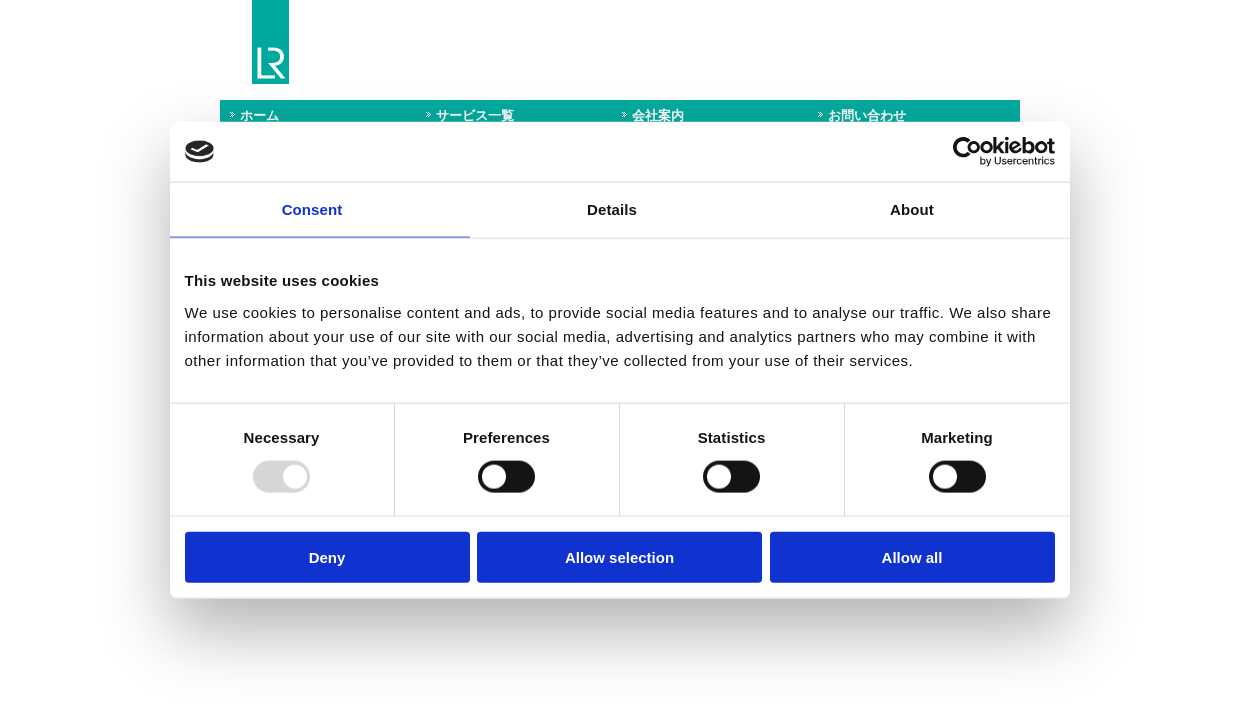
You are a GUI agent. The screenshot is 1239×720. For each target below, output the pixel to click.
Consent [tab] (312, 209)
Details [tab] (612, 209)
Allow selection (619, 556)
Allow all (912, 556)
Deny (327, 556)
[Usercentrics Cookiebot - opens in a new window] (967, 152)
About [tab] (912, 209)
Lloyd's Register (270, 42)
